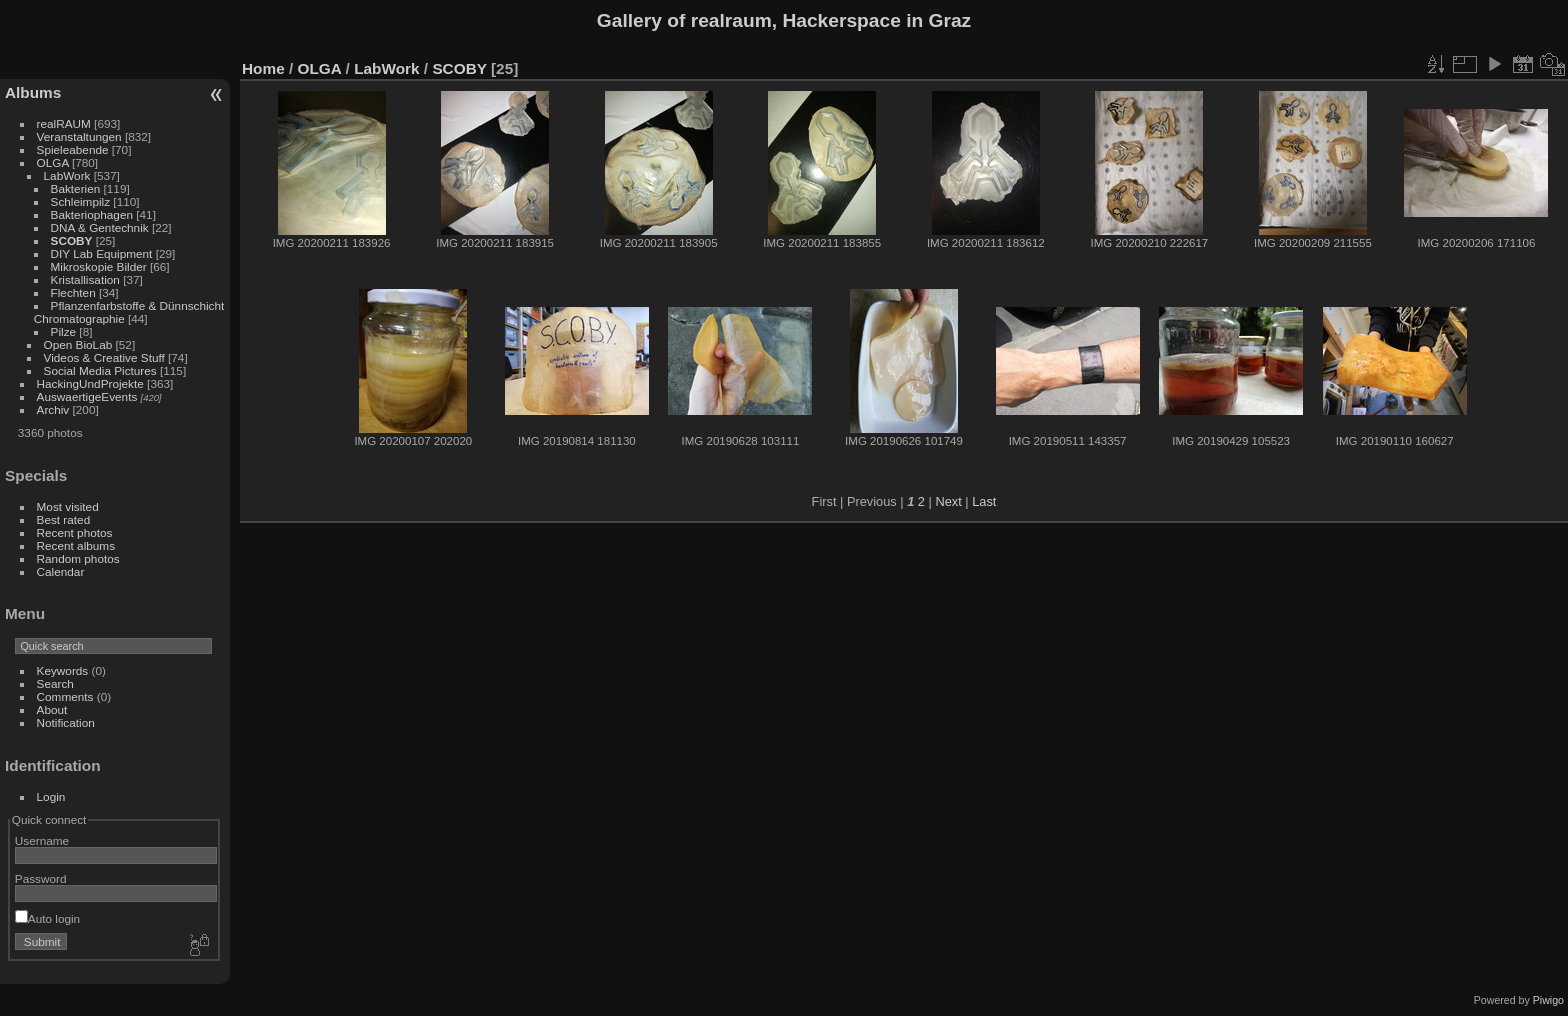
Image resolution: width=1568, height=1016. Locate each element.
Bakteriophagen (92, 214)
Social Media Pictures (100, 370)
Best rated (64, 519)
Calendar (61, 571)
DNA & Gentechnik (100, 227)
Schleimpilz (81, 201)
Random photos (78, 558)
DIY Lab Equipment (102, 253)
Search (55, 683)
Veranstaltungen (79, 136)
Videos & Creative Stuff (104, 357)
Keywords (63, 670)
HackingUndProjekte (90, 383)
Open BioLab (78, 344)
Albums (33, 92)
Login (51, 796)
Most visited (68, 506)
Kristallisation (85, 279)
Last (984, 501)
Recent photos (75, 532)
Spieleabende (73, 149)
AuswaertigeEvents (87, 396)
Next (948, 501)
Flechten (73, 292)
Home (263, 68)
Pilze (64, 331)
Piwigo (1548, 1000)
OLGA (53, 162)
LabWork (67, 175)
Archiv (53, 409)
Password (41, 878)
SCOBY (72, 240)
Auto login (47, 918)
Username (42, 840)
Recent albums (76, 545)
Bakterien (76, 188)
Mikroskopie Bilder (99, 266)
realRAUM (64, 123)
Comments (65, 696)
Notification (66, 722)
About (52, 709)
